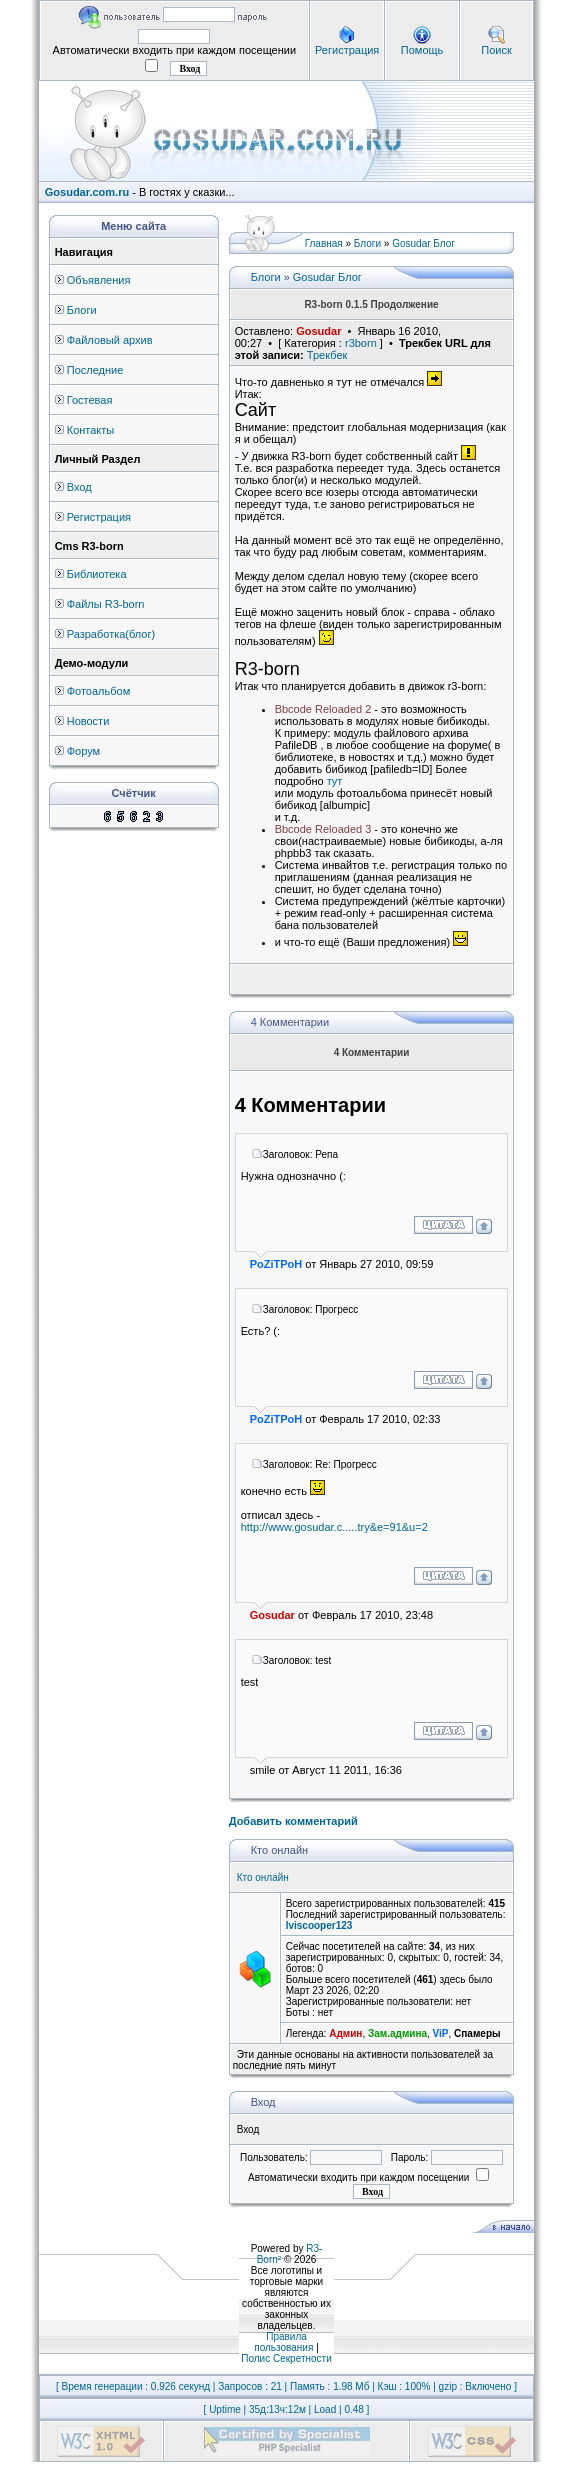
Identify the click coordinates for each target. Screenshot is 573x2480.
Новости (88, 721)
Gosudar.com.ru (87, 192)
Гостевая (90, 400)
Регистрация (347, 50)
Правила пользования (283, 2342)
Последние (95, 370)
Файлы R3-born (106, 604)
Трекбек (327, 355)
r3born (361, 343)
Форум (83, 751)
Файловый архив (110, 340)
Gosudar (318, 331)
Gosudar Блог (423, 243)
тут (335, 781)
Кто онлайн (263, 1877)
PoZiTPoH (276, 1264)
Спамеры (477, 2033)
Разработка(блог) (111, 634)
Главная (324, 243)
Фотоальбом (99, 691)
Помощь (422, 50)
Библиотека (97, 574)
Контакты (91, 430)
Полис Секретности (286, 2358)
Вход (79, 487)
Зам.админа (397, 2033)
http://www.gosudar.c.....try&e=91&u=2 (334, 1527)
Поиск (496, 50)
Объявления (99, 280)
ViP (441, 2033)
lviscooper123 (319, 1925)
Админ (345, 2033)
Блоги (82, 310)
